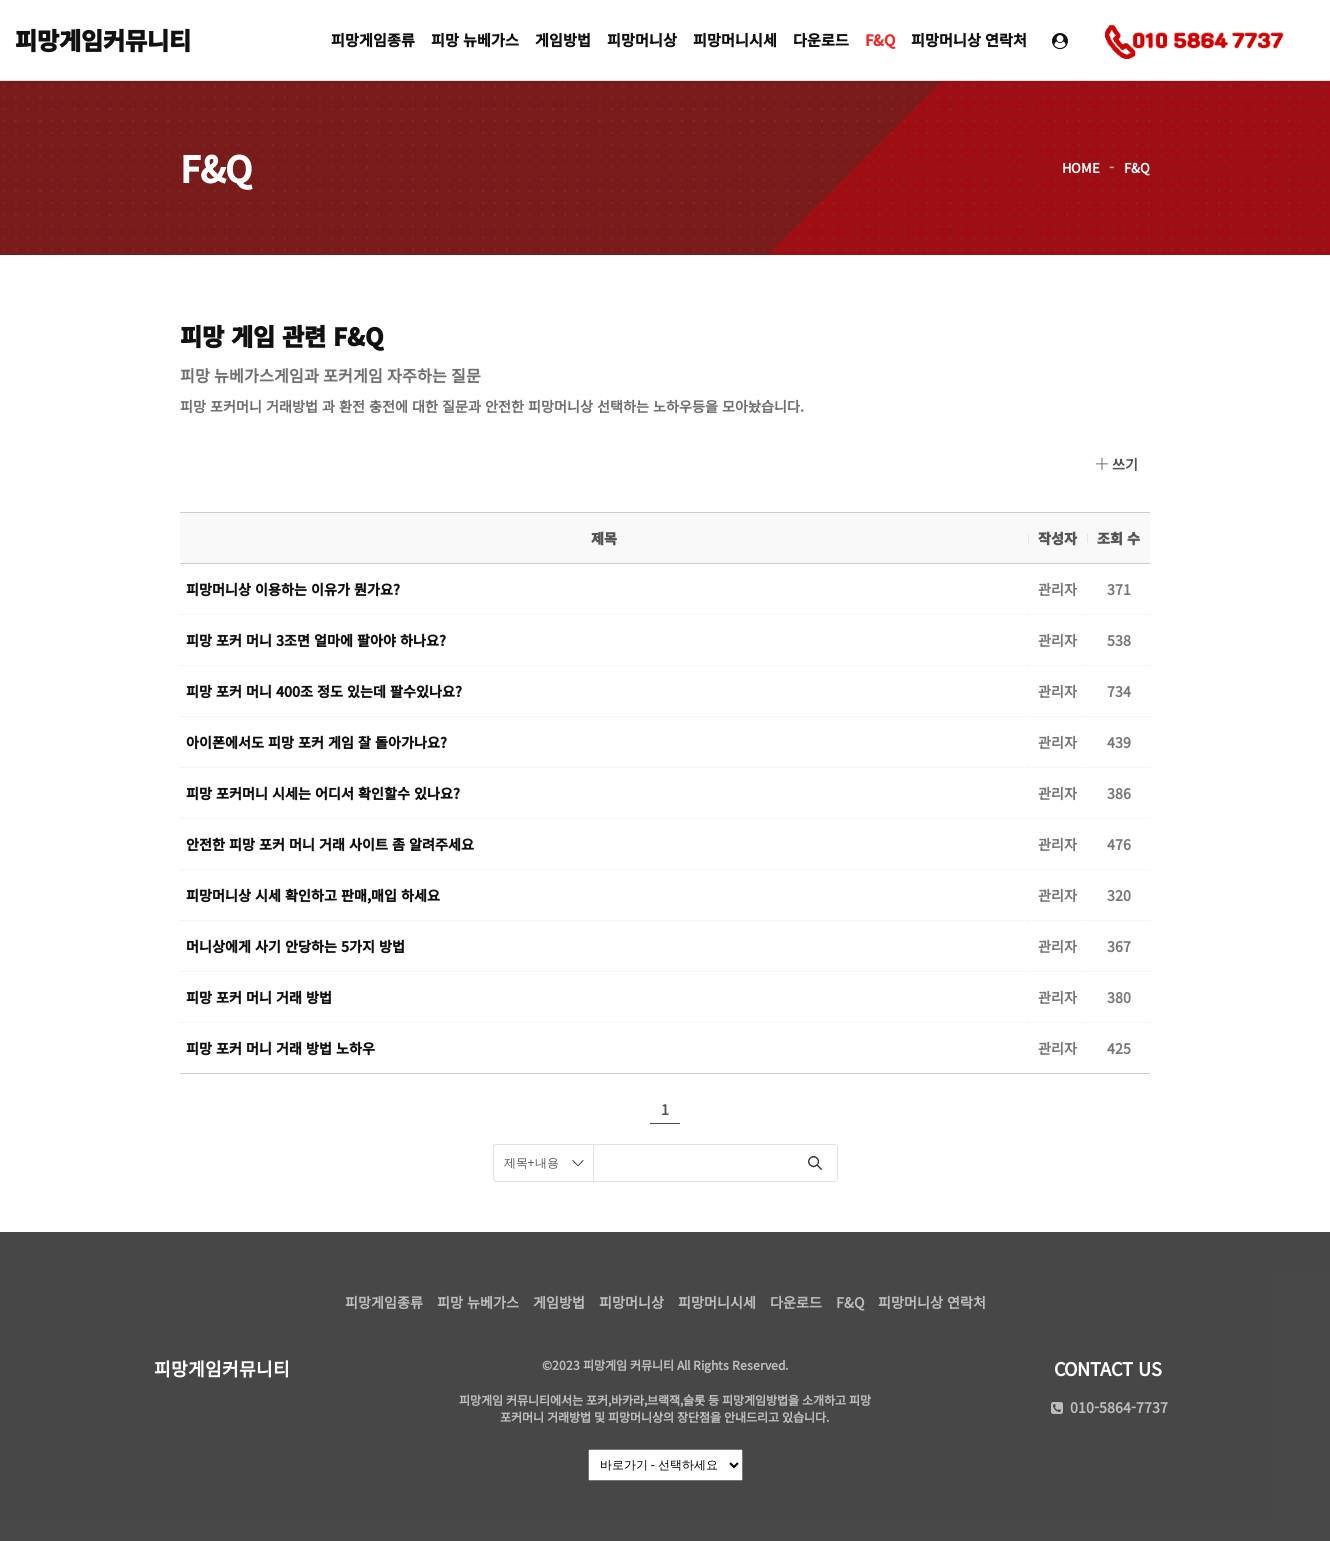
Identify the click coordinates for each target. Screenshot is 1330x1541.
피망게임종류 (373, 39)
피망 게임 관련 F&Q (281, 335)
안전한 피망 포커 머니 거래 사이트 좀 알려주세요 (330, 844)
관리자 (1057, 589)
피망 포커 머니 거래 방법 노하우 (280, 1048)
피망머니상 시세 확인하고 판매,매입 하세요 (313, 895)
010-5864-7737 (1108, 1407)
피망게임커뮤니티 (103, 39)
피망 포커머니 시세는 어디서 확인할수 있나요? (323, 793)
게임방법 (563, 39)
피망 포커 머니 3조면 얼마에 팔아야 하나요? (316, 640)
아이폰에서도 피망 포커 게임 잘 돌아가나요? (316, 742)
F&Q (880, 39)
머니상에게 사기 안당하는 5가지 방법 (295, 946)
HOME (1081, 167)
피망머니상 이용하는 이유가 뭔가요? (293, 589)
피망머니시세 (735, 39)
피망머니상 (642, 39)
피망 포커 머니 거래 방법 (259, 997)
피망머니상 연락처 (969, 39)
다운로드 (821, 39)
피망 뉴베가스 (475, 39)
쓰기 (1116, 464)
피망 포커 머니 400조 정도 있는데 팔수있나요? (324, 691)
